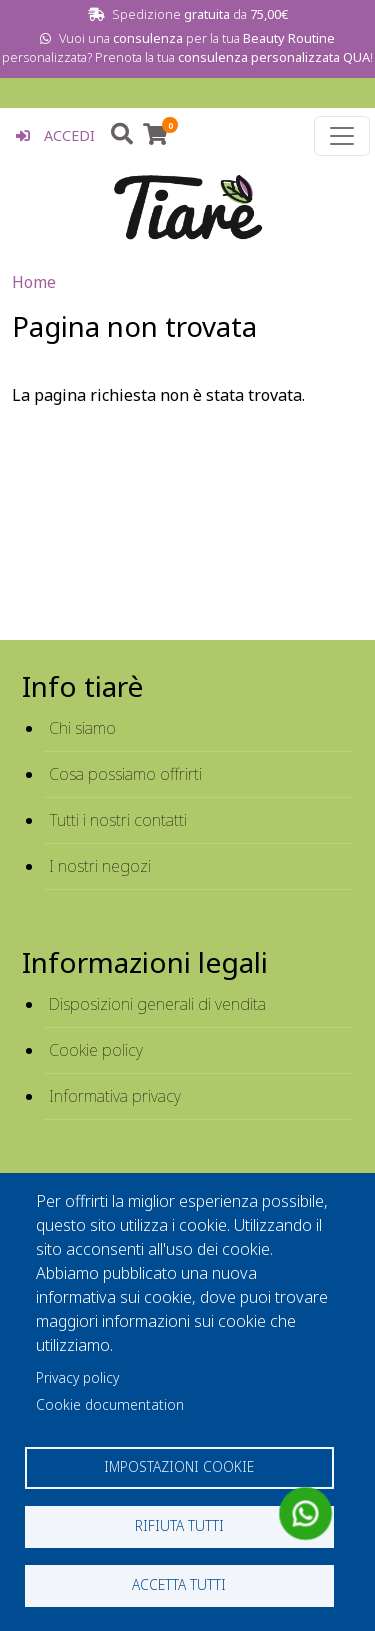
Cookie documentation (110, 1404)
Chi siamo (82, 728)
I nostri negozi (100, 866)
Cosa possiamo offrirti (125, 774)
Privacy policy (77, 1377)
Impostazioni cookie (179, 1466)
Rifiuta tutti (179, 1525)
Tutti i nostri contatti (118, 820)
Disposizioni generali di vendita (157, 1004)
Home (34, 282)
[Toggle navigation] (342, 136)
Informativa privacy (115, 1096)
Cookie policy (96, 1050)
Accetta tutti (179, 1584)
